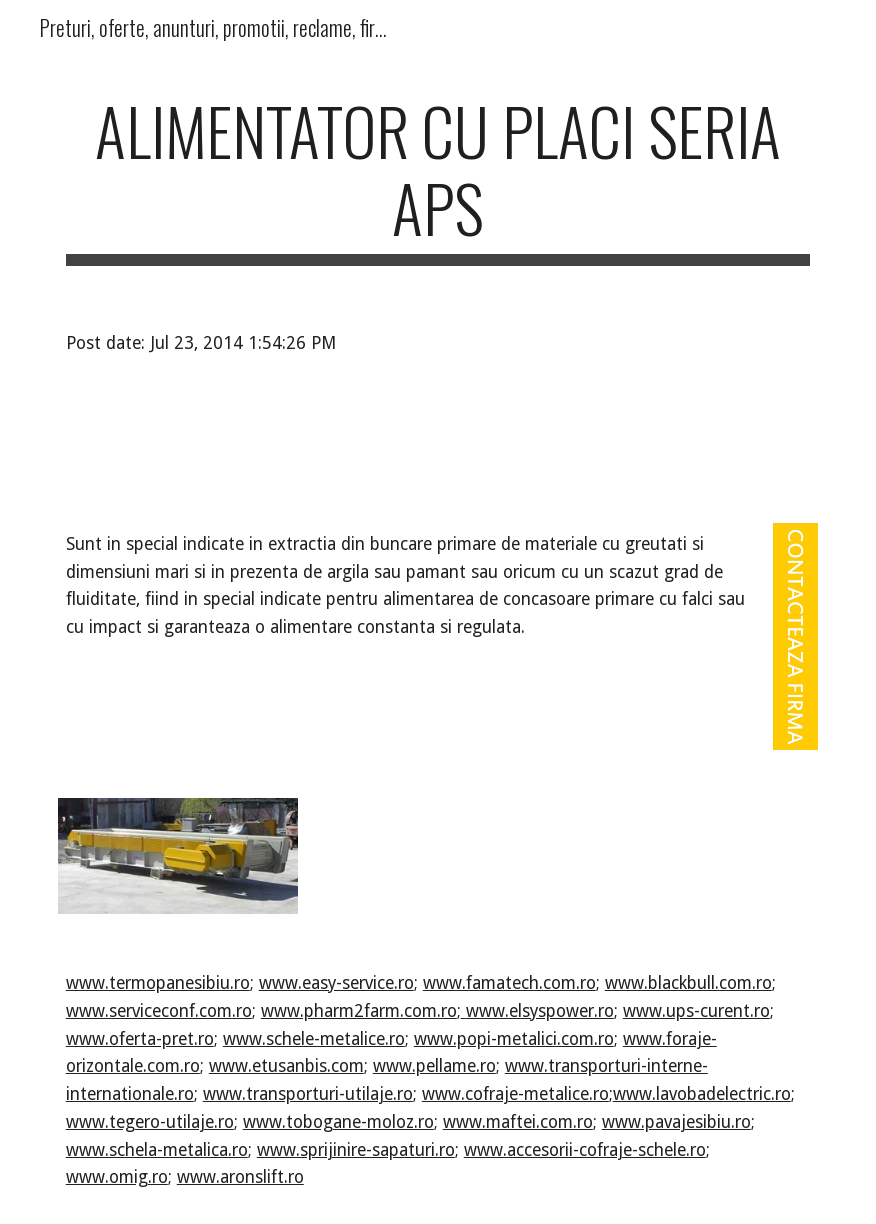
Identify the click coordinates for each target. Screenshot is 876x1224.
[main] (438, 179)
